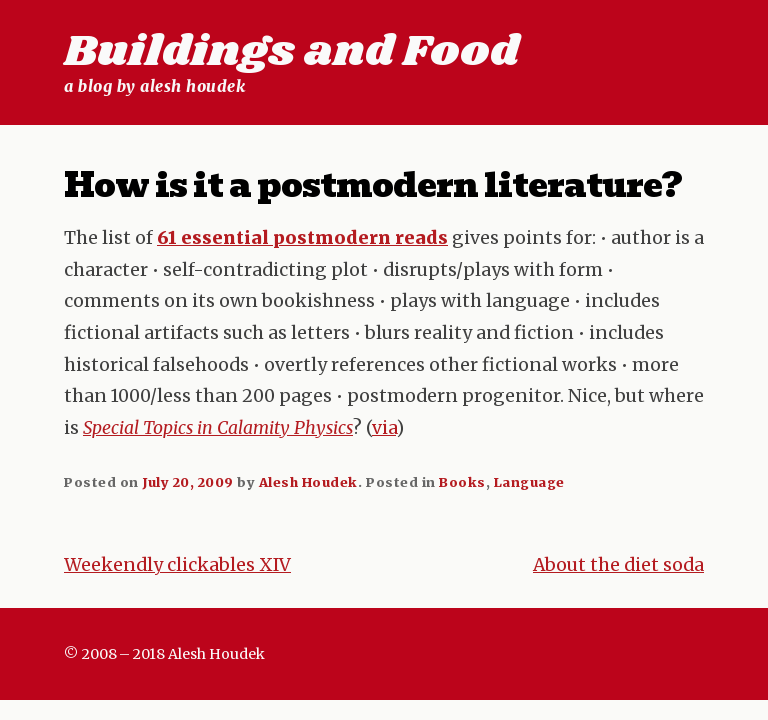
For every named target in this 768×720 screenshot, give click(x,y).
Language (529, 482)
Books (462, 482)
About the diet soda (618, 565)
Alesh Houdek (308, 482)
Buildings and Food (291, 52)
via (384, 428)
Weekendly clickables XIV (177, 565)
